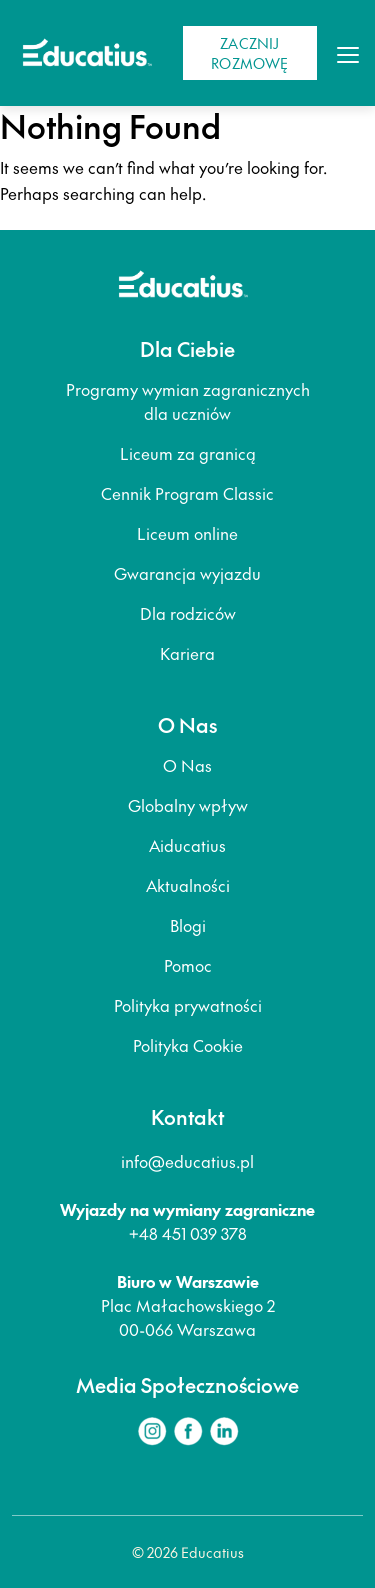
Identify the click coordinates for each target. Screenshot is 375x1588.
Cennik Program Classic (187, 493)
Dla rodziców (188, 613)
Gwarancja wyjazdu (187, 573)
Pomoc (188, 965)
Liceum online (187, 533)
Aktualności (188, 885)
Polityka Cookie (188, 1045)
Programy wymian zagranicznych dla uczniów (188, 401)
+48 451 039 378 (188, 1233)
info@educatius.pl (187, 1161)
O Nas (187, 765)
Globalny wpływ (188, 805)
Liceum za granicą (188, 453)
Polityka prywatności (188, 1005)
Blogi (188, 925)
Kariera (187, 653)
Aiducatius (187, 845)
